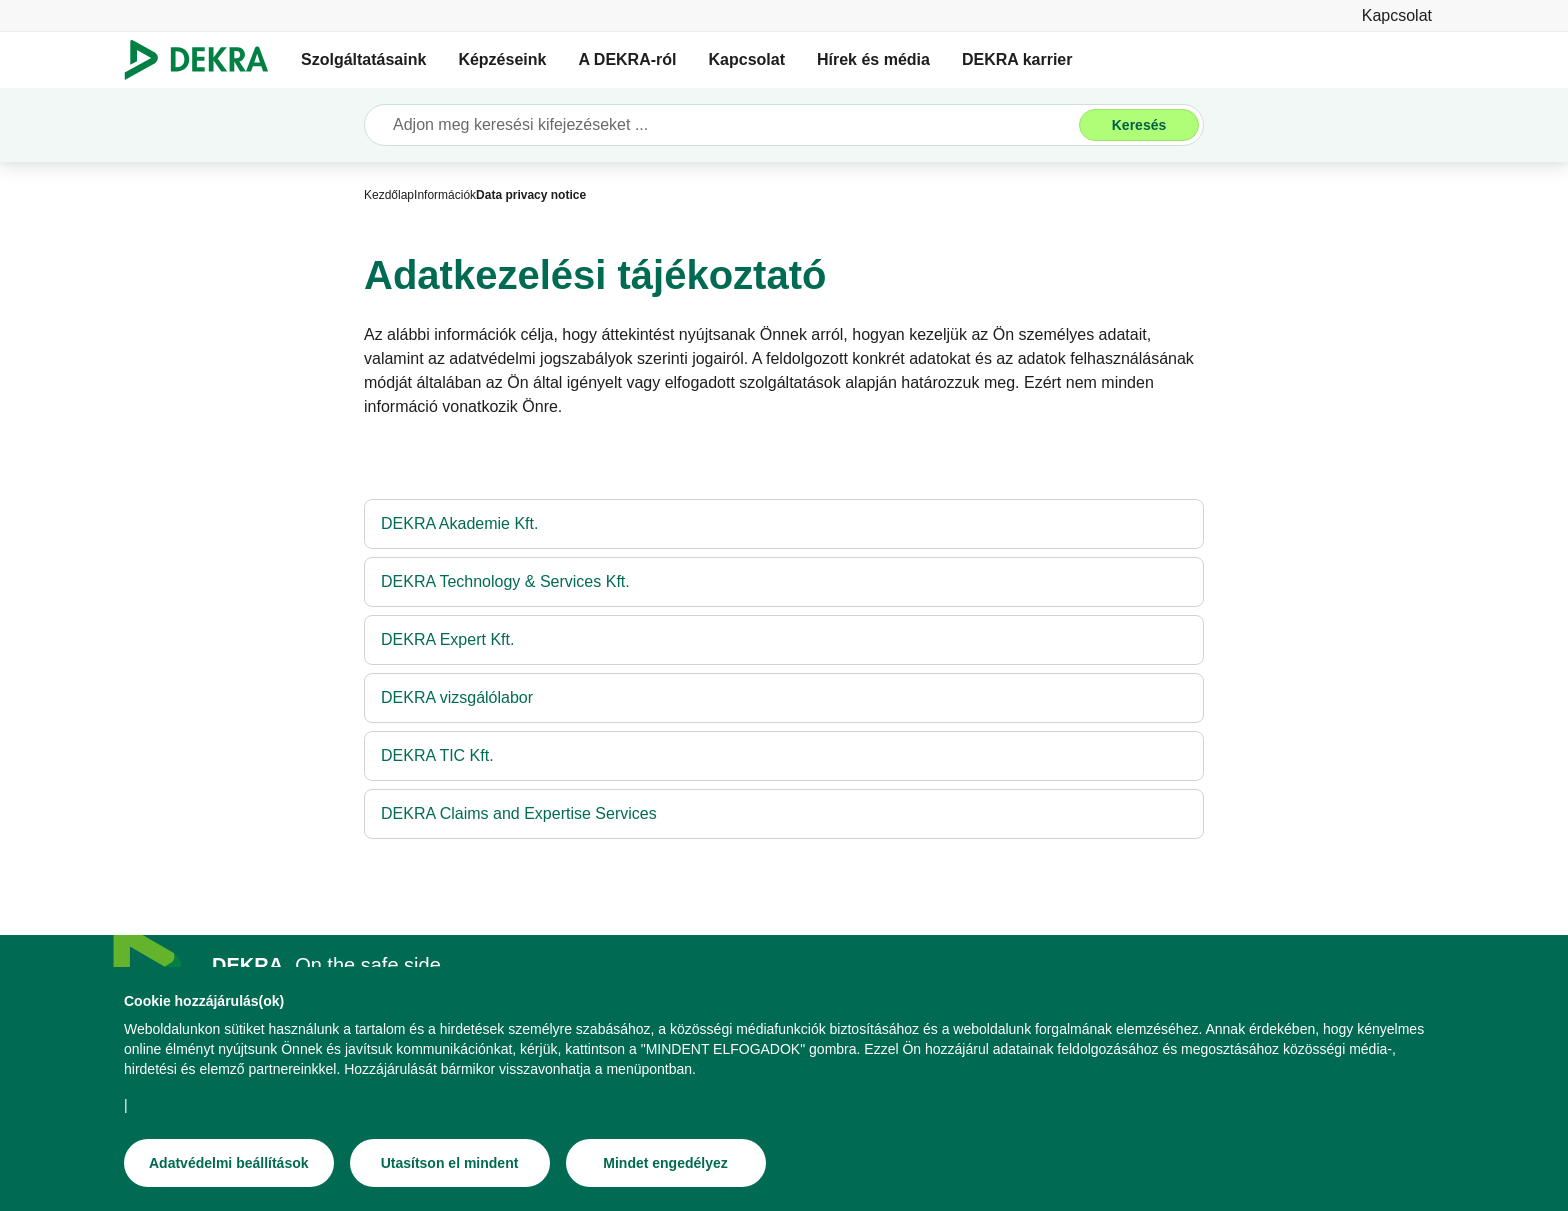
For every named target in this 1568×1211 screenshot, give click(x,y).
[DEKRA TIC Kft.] (784, 756)
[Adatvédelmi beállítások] (229, 1167)
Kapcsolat (747, 59)
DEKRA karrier (1017, 59)
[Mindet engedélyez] (666, 1167)
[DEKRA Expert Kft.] (784, 640)
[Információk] (445, 195)
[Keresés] (1139, 125)
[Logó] (204, 60)
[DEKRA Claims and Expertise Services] (784, 814)
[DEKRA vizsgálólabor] (784, 698)
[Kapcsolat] (1397, 15)
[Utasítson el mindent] (450, 1167)
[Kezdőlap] (389, 195)
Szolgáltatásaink (363, 59)
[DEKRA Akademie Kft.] (784, 524)
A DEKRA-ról (627, 59)
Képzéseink (502, 59)
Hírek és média (873, 59)
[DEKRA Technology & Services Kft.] (784, 582)
